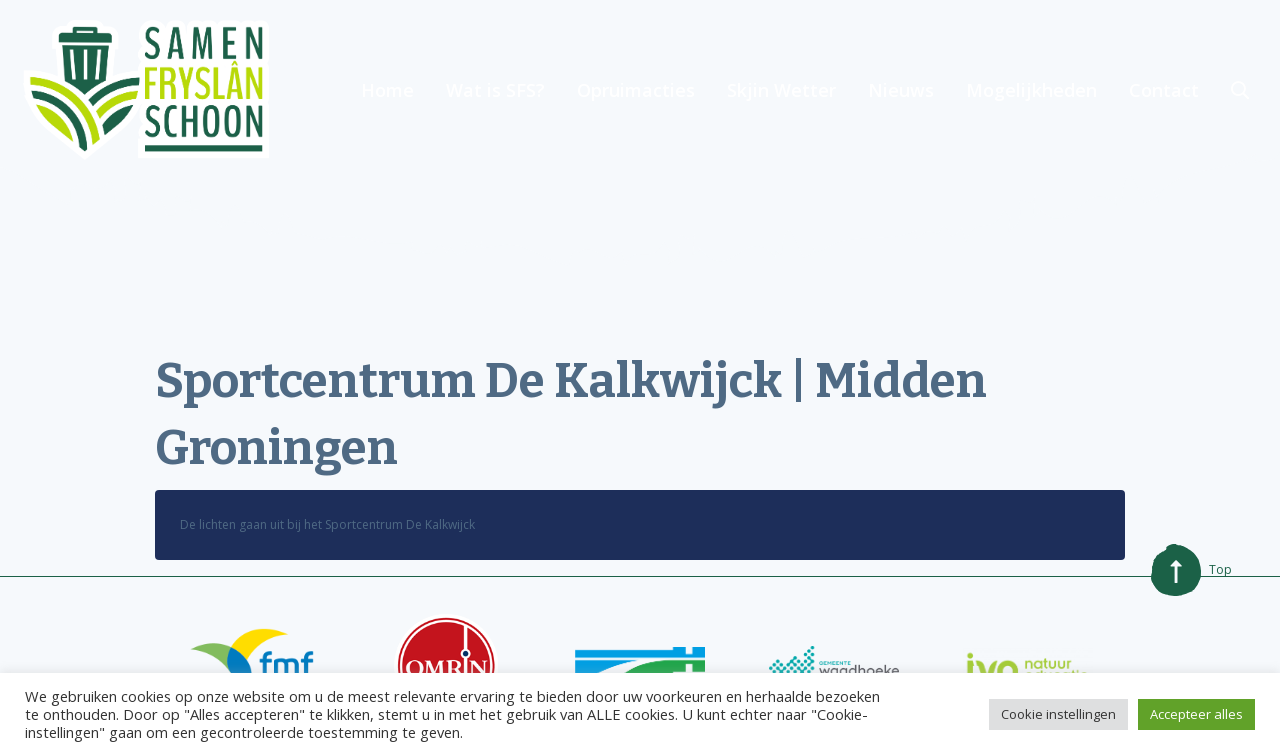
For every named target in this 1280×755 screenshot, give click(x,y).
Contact (1164, 90)
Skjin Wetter (781, 90)
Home (387, 90)
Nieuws (901, 90)
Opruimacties (636, 90)
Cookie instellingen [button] (1058, 714)
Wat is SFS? (495, 90)
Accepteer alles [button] (1196, 714)
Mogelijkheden (1031, 90)
